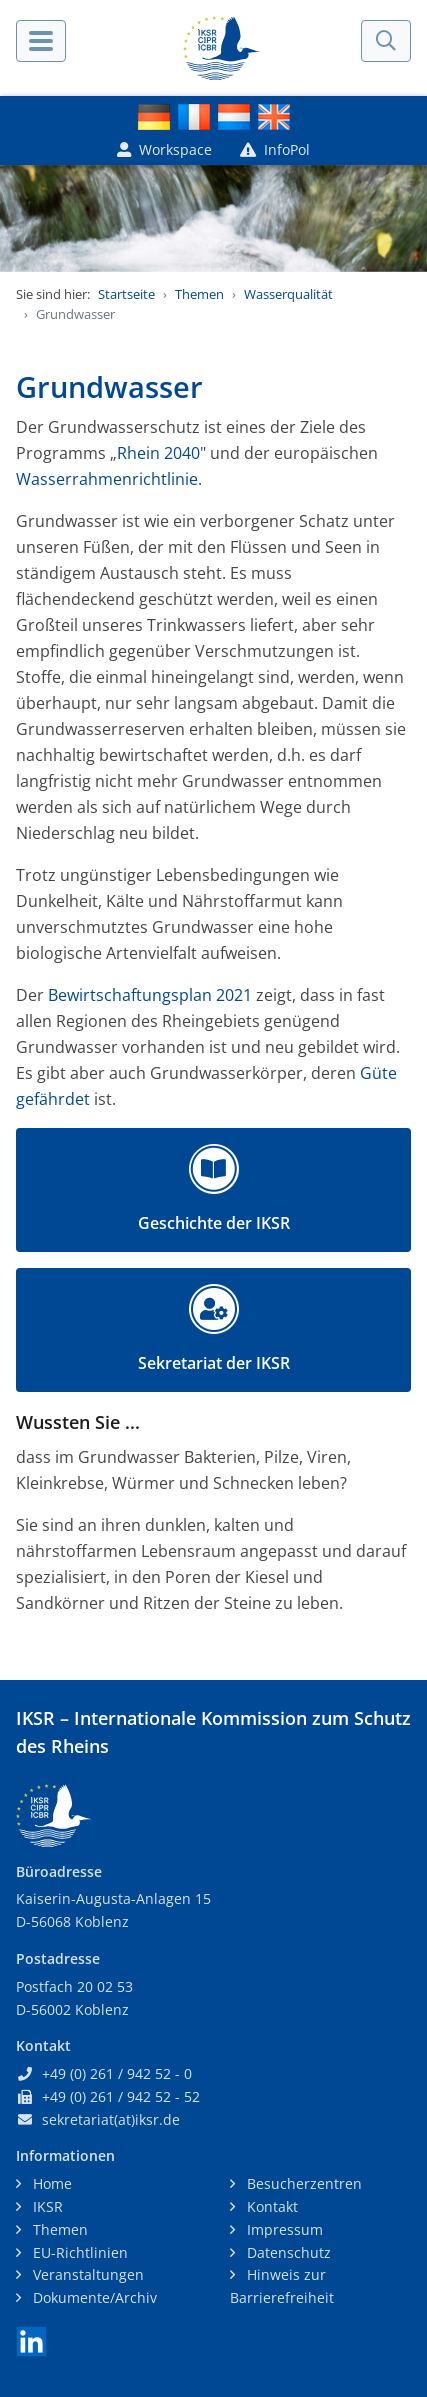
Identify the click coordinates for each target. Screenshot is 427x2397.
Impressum (283, 2229)
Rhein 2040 (158, 453)
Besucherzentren (302, 2183)
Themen (199, 294)
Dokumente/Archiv (93, 2297)
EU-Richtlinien (78, 2252)
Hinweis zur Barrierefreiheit (282, 2286)
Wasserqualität (288, 294)
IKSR (46, 2206)
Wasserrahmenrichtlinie (107, 479)
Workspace (164, 149)
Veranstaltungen (86, 2274)
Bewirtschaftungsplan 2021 (150, 995)
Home (50, 2183)
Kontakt (270, 2206)
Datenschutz (287, 2252)
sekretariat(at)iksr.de (111, 2119)
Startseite (126, 294)
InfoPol (275, 149)
